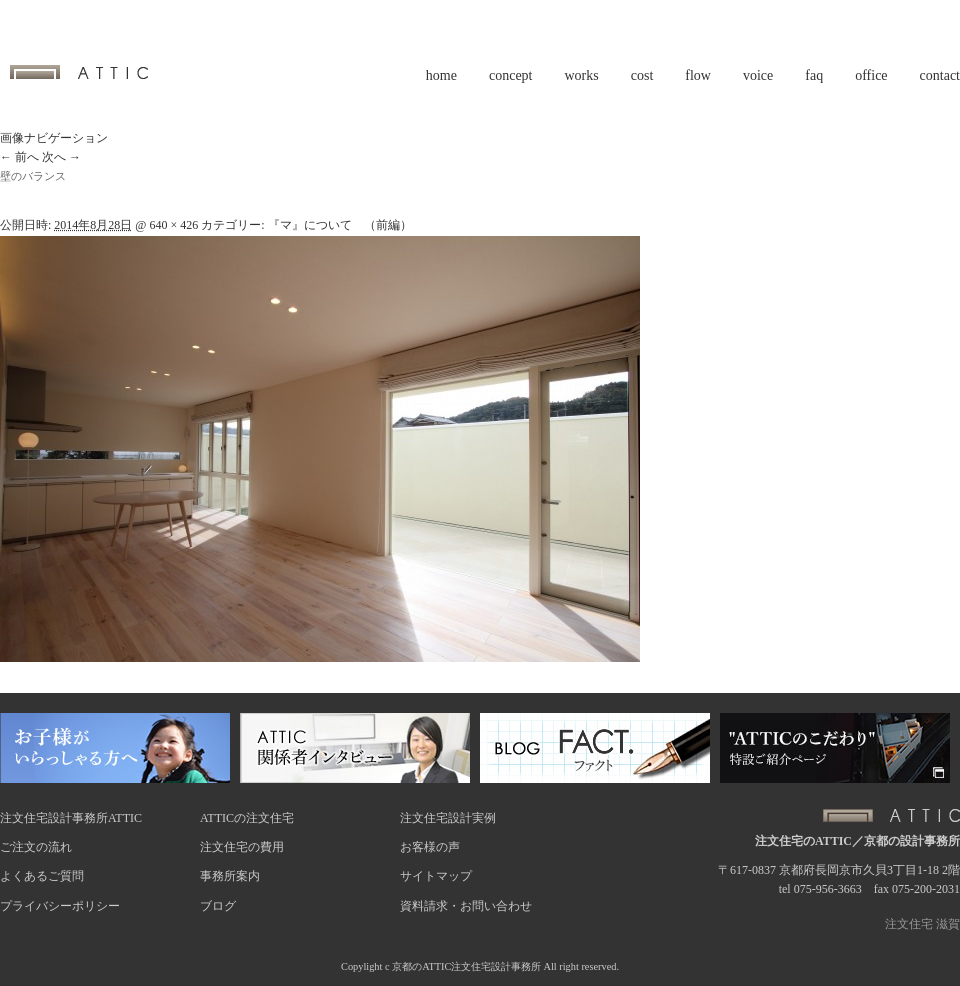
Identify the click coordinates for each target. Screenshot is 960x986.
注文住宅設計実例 (448, 818)
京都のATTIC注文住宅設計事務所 (466, 966)
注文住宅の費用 (242, 847)
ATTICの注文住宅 (247, 818)
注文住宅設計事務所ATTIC (71, 818)
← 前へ (19, 157)
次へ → (61, 157)
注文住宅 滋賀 (922, 924)
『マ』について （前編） (340, 225)
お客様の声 (430, 847)
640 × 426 (173, 225)
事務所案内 (230, 876)
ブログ (218, 906)
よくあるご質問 (42, 876)
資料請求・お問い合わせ (466, 906)
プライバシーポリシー (60, 906)
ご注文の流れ (36, 847)
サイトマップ (436, 876)
